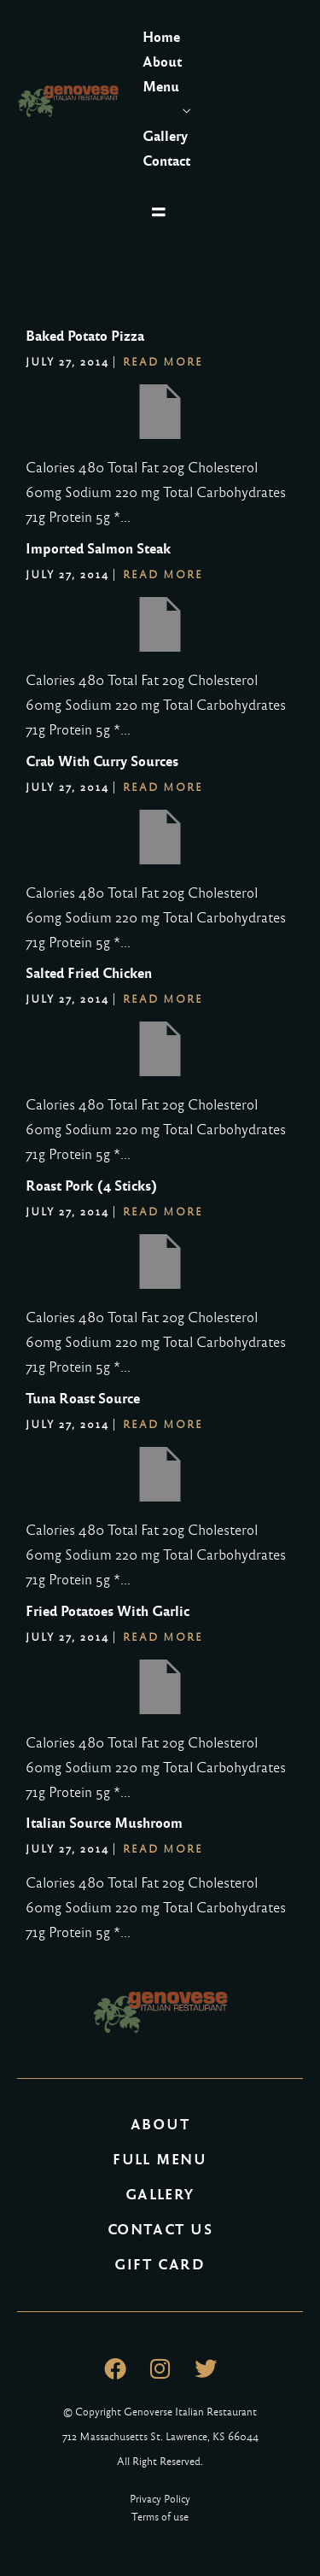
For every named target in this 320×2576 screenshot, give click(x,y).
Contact (166, 161)
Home (161, 37)
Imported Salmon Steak (98, 549)
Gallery (165, 136)
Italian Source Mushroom (104, 1823)
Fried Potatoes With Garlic (107, 1611)
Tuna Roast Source (83, 1398)
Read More (163, 362)
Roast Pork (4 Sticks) (92, 1186)
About (162, 62)
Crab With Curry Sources (102, 761)
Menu (161, 87)
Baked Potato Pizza (85, 336)
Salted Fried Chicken (89, 973)
